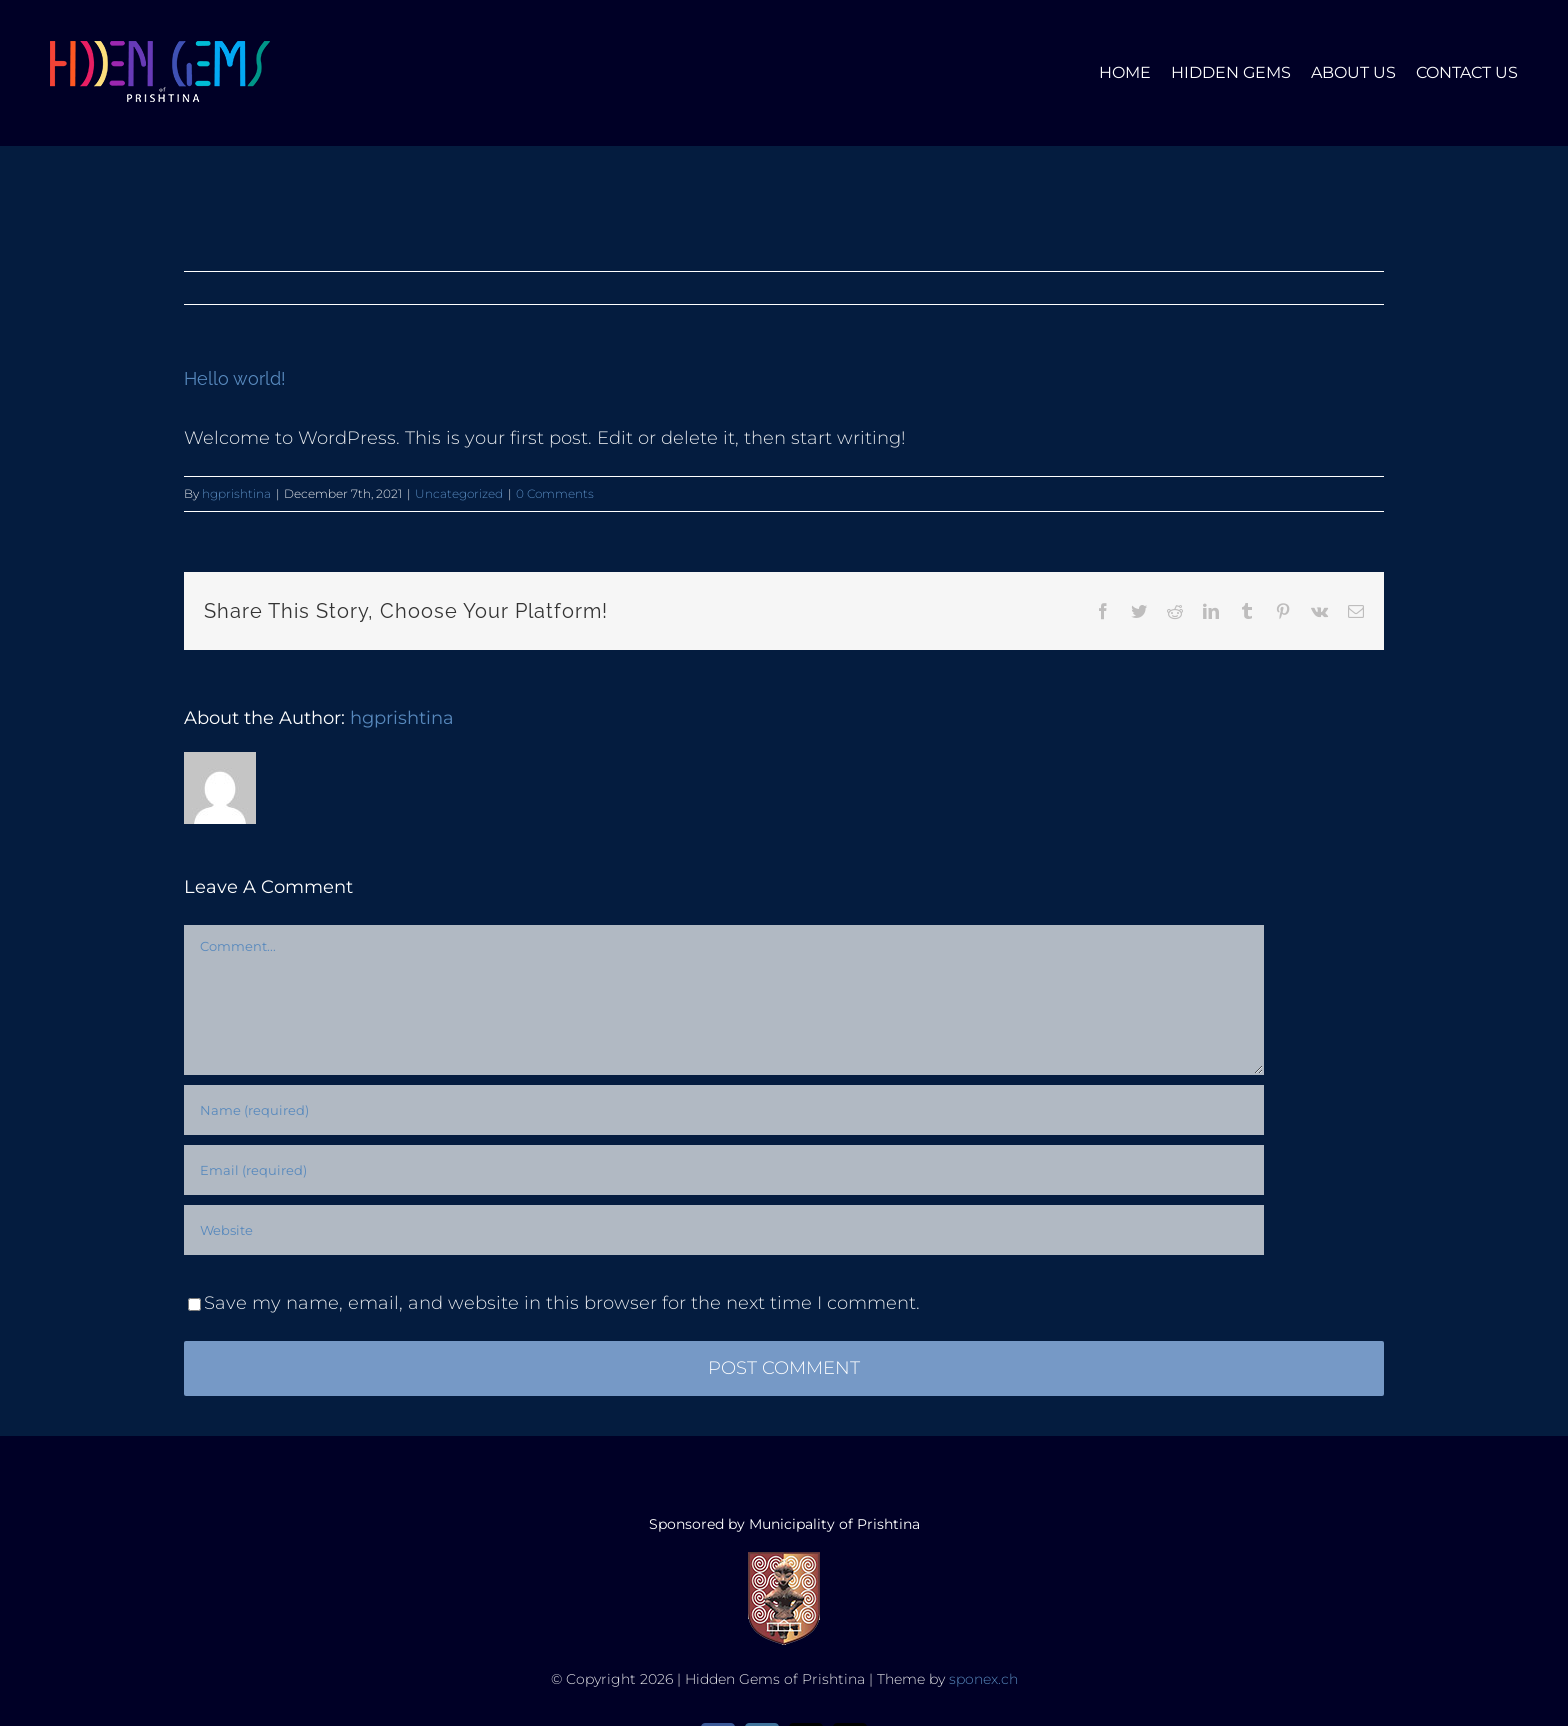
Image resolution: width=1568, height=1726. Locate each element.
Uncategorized (459, 493)
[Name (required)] (724, 1110)
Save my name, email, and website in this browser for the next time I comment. (562, 1303)
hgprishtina (236, 493)
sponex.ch (983, 1679)
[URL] (724, 1230)
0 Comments (555, 493)
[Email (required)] (724, 1170)
